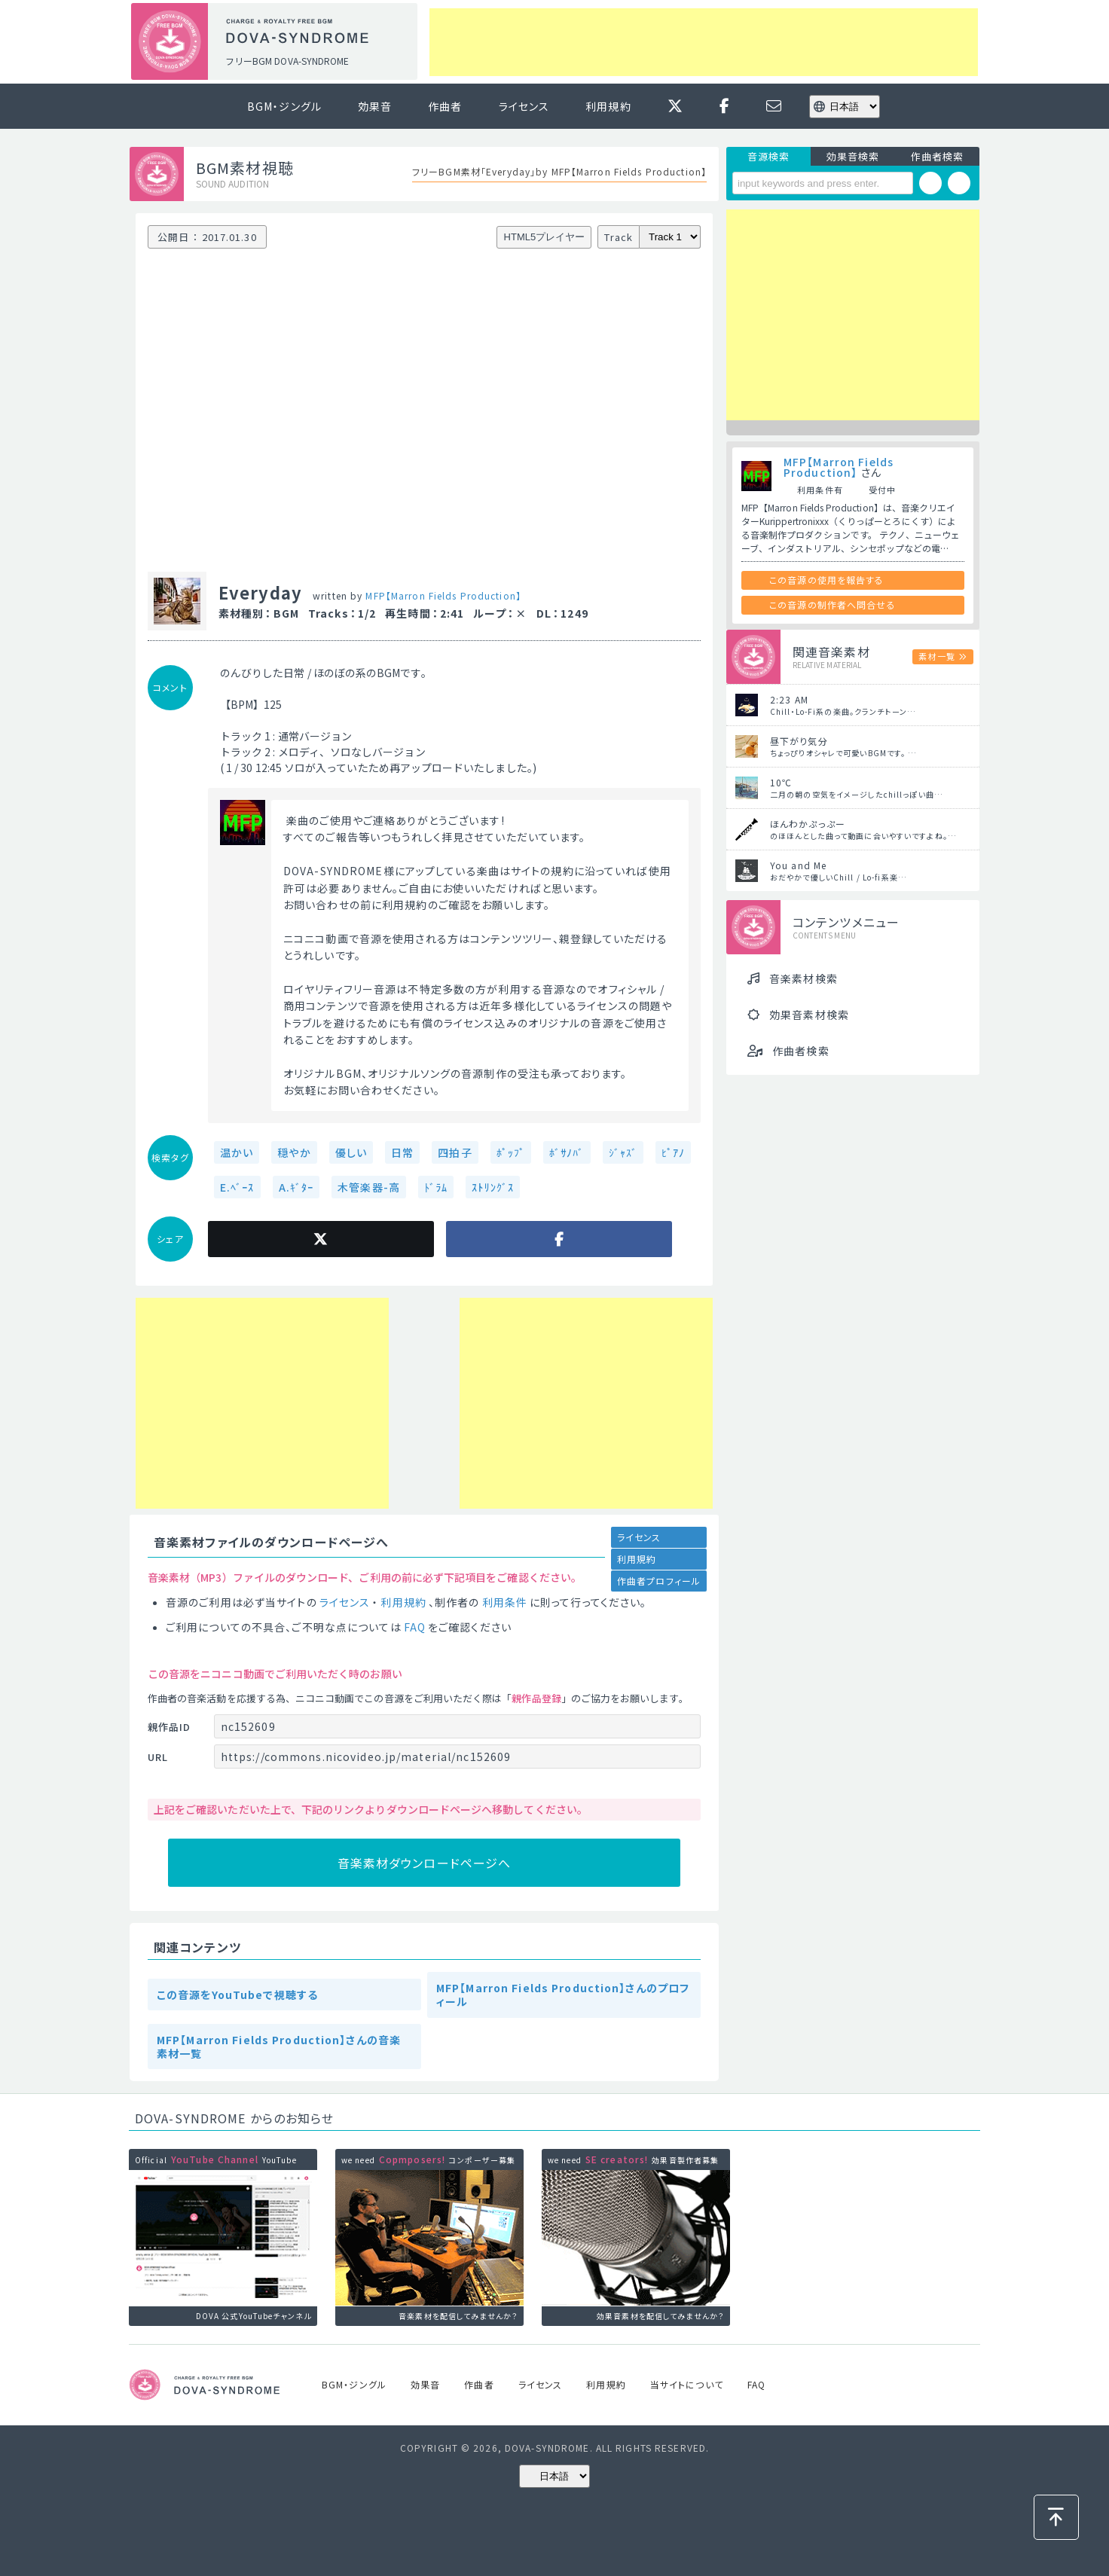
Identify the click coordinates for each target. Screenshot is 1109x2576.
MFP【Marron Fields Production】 (443, 595)
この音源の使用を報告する (826, 579)
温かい (236, 1152)
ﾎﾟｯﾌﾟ (510, 1152)
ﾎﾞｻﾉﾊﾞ (566, 1152)
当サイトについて (686, 2384)
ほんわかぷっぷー (807, 823)
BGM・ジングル (284, 106)
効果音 (375, 106)
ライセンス (524, 106)
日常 (402, 1152)
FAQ (415, 1626)
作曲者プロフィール (659, 1580)
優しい (351, 1152)
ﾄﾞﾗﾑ (436, 1187)
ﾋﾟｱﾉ (673, 1152)
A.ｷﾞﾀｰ (296, 1187)
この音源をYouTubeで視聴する (237, 1994)
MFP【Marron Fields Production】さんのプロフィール (562, 1994)
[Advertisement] (703, 42)
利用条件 (504, 1602)
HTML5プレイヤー (544, 237)
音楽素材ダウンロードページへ (425, 1863)
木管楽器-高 (369, 1187)
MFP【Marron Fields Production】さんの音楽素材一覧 (279, 2046)
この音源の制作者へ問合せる (832, 604)
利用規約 (608, 106)
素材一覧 (936, 656)
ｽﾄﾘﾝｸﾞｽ (493, 1187)
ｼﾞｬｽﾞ (623, 1152)
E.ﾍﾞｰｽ (237, 1187)
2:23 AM (789, 699)
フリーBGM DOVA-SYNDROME (287, 60)
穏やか (293, 1152)
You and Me (798, 865)
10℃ (781, 782)
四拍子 (455, 1152)
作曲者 (445, 106)
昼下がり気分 (799, 740)
